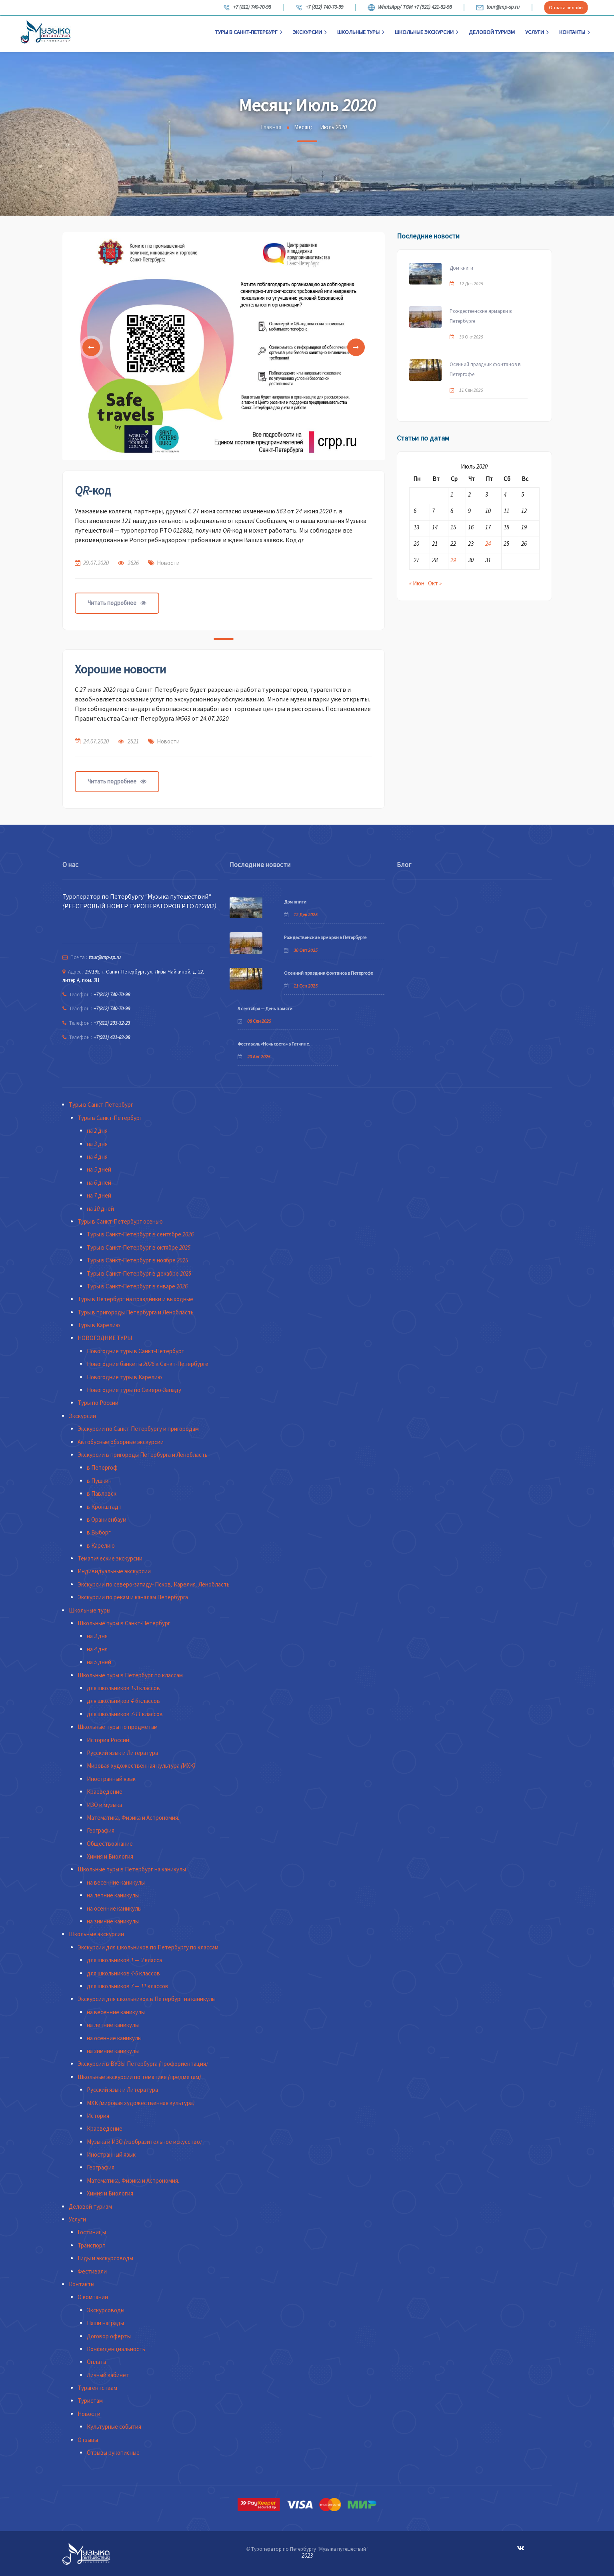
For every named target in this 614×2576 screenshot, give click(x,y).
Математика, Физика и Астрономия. (133, 1817)
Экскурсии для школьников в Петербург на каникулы (147, 1999)
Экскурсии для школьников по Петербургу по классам (148, 1947)
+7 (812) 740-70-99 (319, 7)
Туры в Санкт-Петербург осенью (120, 1221)
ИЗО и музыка (104, 1805)
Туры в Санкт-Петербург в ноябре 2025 (137, 1260)
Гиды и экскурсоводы (105, 2258)
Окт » (435, 583)
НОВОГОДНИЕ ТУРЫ (105, 1338)
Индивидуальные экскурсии (114, 1571)
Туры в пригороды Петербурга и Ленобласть (136, 1312)
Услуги (537, 32)
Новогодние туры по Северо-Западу (134, 1390)
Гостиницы (92, 2232)
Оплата (96, 2362)
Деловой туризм (492, 32)
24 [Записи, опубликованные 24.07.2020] (488, 543)
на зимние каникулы (113, 1921)
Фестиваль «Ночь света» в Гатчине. (274, 1044)
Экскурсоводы (105, 2310)
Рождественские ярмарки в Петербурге (481, 316)
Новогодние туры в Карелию (124, 1377)
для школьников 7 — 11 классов (127, 1986)
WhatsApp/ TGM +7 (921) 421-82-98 (410, 7)
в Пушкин (99, 1480)
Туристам (90, 2400)
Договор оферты (109, 2336)
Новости (168, 563)
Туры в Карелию (99, 1325)
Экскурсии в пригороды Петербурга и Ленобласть (143, 1454)
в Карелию (101, 1545)
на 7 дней (99, 1195)
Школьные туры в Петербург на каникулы (132, 1869)
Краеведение (104, 1791)
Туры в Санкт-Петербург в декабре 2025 (139, 1273)
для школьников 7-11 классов (125, 1714)
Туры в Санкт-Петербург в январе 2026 (137, 1286)
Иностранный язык (111, 1779)
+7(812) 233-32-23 (112, 1023)
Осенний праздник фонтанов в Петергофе (485, 369)
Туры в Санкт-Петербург (248, 32)
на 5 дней (99, 1169)
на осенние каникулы (114, 1908)
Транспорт (92, 2245)
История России (108, 1740)
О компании (93, 2297)
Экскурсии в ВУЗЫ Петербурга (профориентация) (143, 2063)
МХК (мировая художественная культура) (140, 2103)
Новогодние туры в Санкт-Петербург (135, 1351)
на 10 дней (100, 1208)
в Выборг (99, 1532)
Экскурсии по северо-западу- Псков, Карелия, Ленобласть (154, 1584)
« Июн (416, 583)
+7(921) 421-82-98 (112, 1037)
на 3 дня (97, 1144)
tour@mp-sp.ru (498, 7)
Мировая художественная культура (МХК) (141, 1765)
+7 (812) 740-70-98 (247, 7)
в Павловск (101, 1493)
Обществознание (110, 1843)
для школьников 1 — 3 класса (124, 1960)
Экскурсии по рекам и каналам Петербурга (133, 1597)
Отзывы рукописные (113, 2452)
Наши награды (105, 2323)
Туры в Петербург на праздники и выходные (135, 1299)
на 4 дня (97, 1156)
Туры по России (98, 1402)
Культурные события (114, 2426)
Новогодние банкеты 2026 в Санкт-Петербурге (147, 1364)
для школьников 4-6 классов (123, 1701)
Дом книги (461, 267)
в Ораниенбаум (106, 1519)
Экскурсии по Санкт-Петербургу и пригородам (138, 1428)
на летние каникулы (113, 1895)
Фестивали (92, 2271)
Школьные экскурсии (426, 32)
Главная (271, 127)
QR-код (93, 490)
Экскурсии (310, 32)
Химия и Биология (110, 1856)
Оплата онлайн (566, 7)
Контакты (574, 32)
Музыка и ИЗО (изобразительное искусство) (144, 2141)
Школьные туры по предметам (118, 1727)
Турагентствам (97, 2388)
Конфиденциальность (116, 2349)
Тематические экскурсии (110, 1558)
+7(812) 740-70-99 (112, 1008)
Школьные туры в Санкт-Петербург (124, 1623)
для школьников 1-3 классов (123, 1688)
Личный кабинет (108, 2375)
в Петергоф (102, 1467)
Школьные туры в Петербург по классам (130, 1675)
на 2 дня (97, 1130)
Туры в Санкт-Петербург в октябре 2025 (138, 1247)
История (98, 2115)
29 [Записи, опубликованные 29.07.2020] (453, 560)
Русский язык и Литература (122, 1753)
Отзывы (88, 2440)
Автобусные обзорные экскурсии (121, 1442)
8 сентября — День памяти (265, 1009)
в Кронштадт (104, 1506)
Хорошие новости (120, 669)
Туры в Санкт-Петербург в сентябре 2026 (140, 1234)
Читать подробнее (117, 603)
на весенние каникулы (116, 1882)
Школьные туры (360, 32)
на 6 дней (99, 1182)
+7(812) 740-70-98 (112, 994)
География (100, 1830)
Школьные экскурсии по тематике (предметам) (139, 2077)
